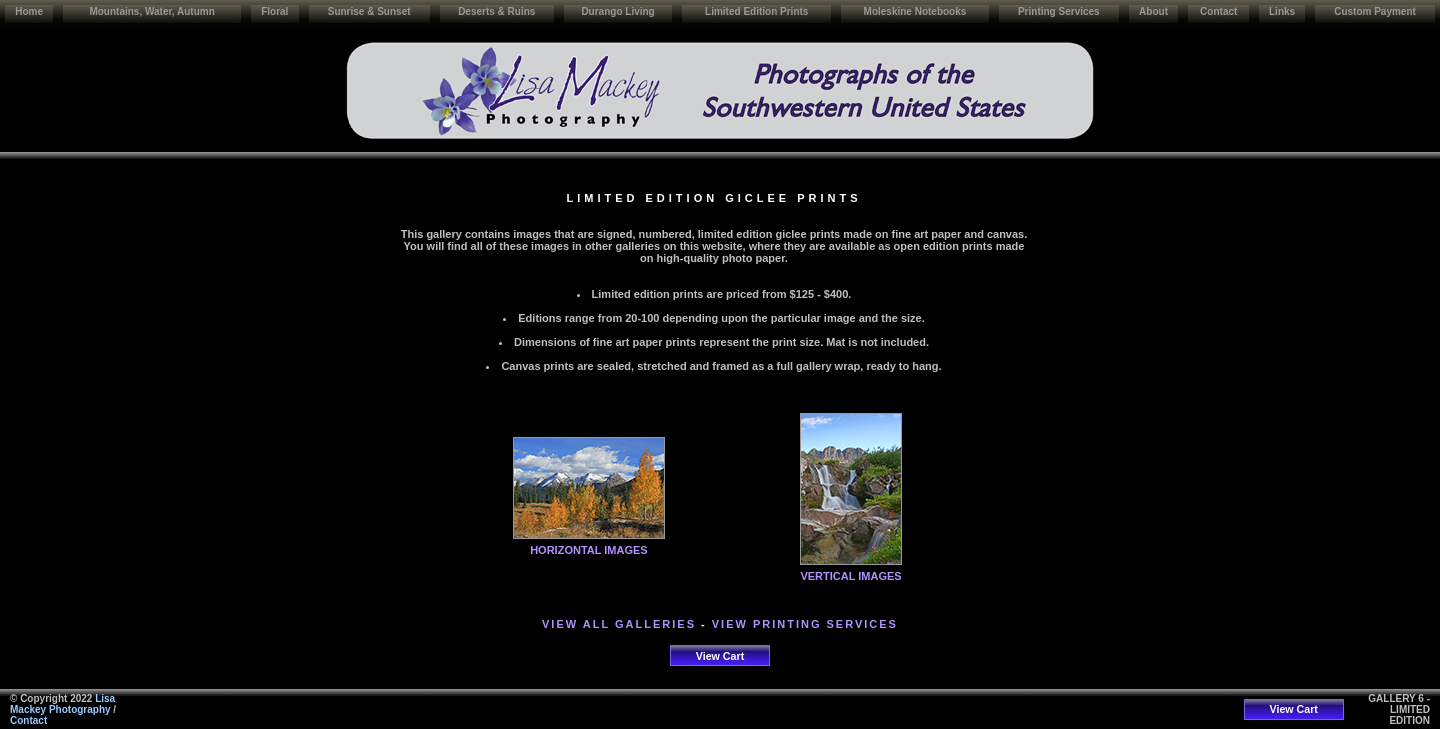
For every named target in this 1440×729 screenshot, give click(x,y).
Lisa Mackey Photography (62, 704)
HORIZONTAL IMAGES (589, 550)
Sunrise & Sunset (369, 11)
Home (29, 11)
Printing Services (1059, 11)
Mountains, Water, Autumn (151, 11)
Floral (274, 11)
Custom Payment (1375, 11)
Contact (1218, 11)
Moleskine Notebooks (915, 11)
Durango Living (617, 11)
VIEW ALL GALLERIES (619, 624)
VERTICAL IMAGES (850, 576)
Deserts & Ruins (496, 11)
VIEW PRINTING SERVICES (805, 624)
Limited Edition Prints (756, 11)
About (1153, 11)
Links (1282, 11)
